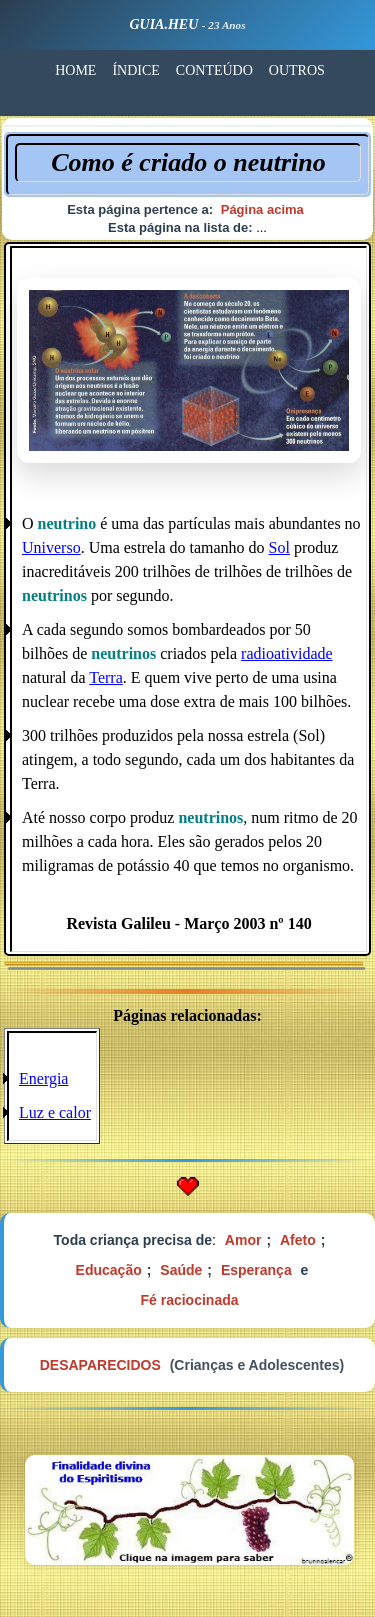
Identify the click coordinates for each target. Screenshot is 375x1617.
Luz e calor (55, 1112)
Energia (43, 1078)
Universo (51, 547)
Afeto (298, 1240)
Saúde (181, 1270)
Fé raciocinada (189, 1300)
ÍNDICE (135, 70)
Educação (109, 1270)
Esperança (256, 1270)
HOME (75, 70)
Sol (279, 547)
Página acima (262, 209)
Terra (106, 677)
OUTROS (297, 70)
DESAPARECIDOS (100, 1365)
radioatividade (287, 653)
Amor (243, 1240)
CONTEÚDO (214, 70)
